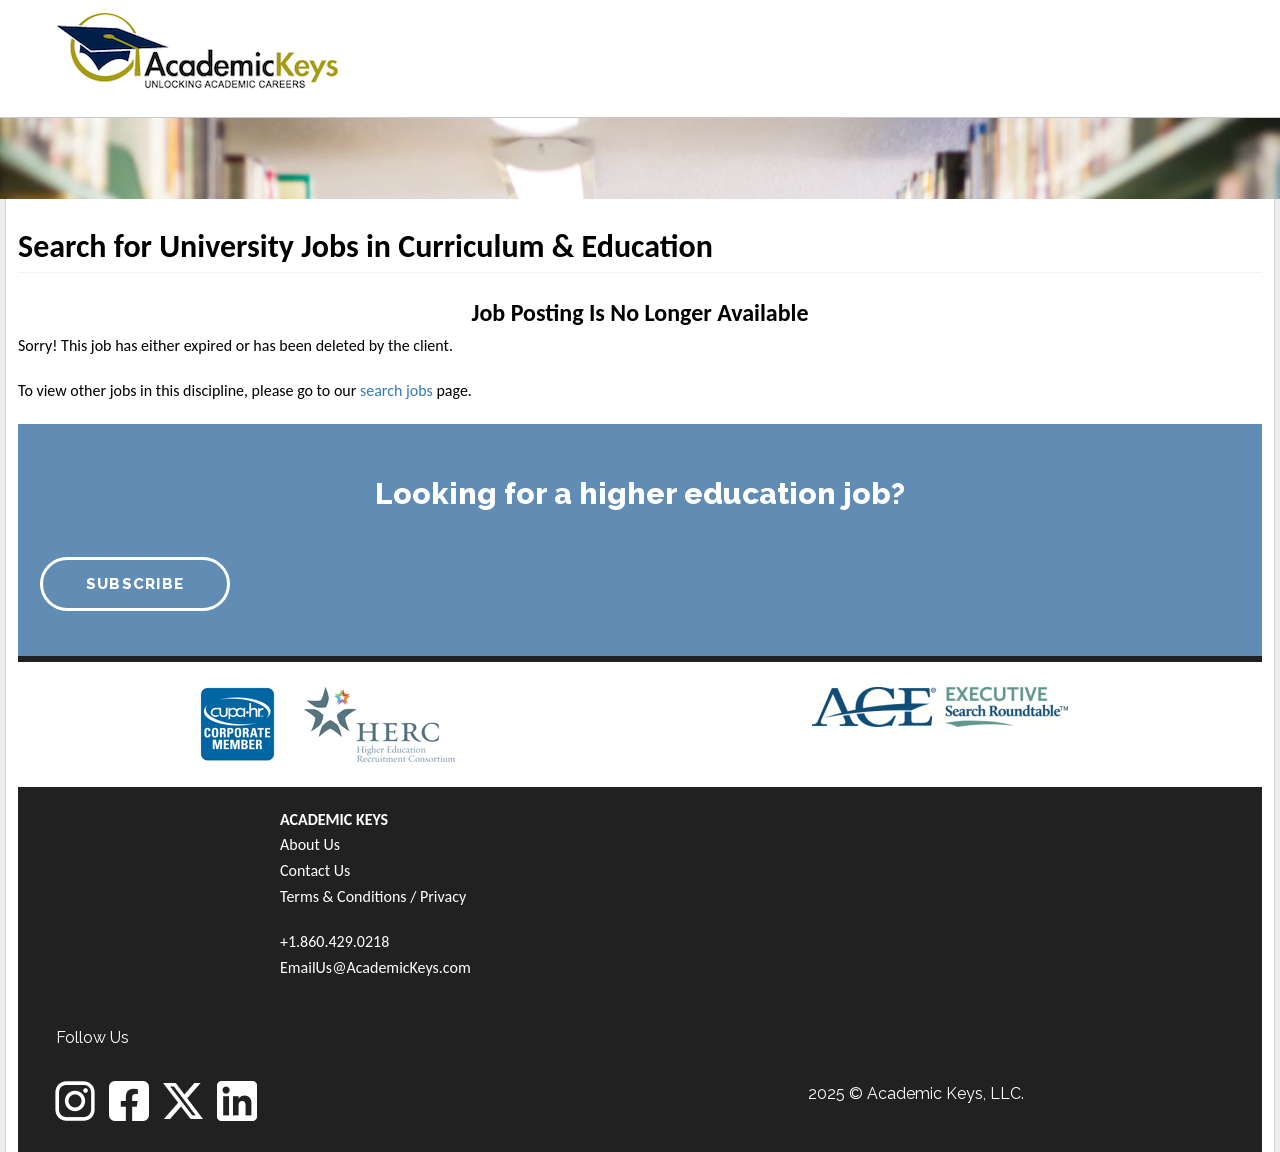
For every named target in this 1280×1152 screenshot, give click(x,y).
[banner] (197, 47)
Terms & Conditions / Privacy (373, 896)
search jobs (396, 390)
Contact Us (315, 870)
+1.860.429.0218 (334, 941)
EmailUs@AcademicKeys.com (375, 967)
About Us (310, 844)
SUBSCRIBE (135, 584)
